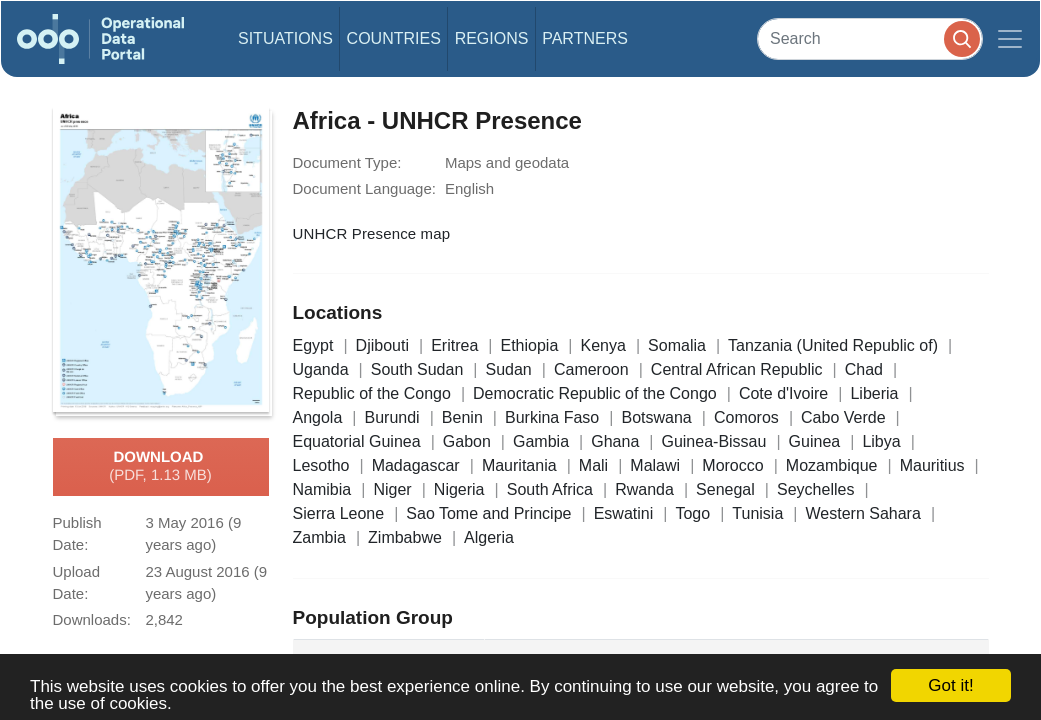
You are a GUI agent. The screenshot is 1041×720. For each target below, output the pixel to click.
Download (160, 467)
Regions (492, 38)
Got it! (950, 685)
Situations (285, 38)
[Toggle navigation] (1010, 39)
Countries (394, 38)
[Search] (870, 38)
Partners (585, 38)
